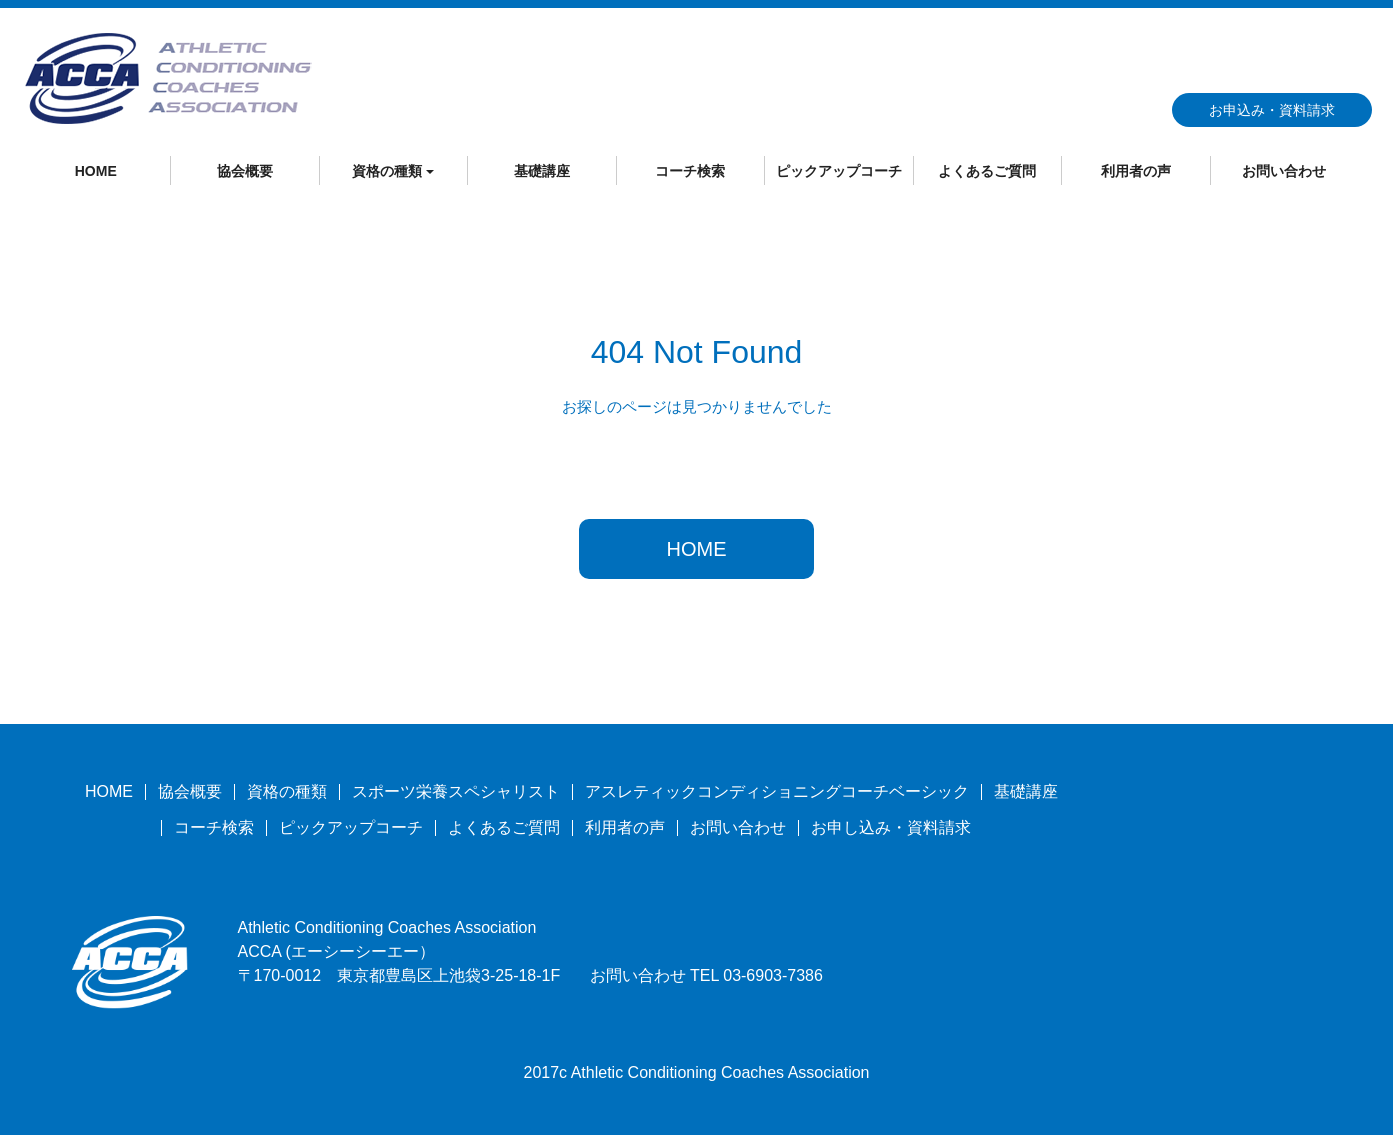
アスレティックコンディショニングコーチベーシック (777, 791)
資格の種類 (287, 791)
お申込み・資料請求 (1272, 110)
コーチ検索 (690, 171)
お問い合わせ (1284, 171)
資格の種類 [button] (393, 171)
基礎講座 (542, 171)
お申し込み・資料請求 (891, 827)
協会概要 (245, 171)
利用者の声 (1136, 171)
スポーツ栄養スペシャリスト (456, 791)
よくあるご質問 (987, 171)
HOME (96, 171)
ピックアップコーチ (839, 171)
